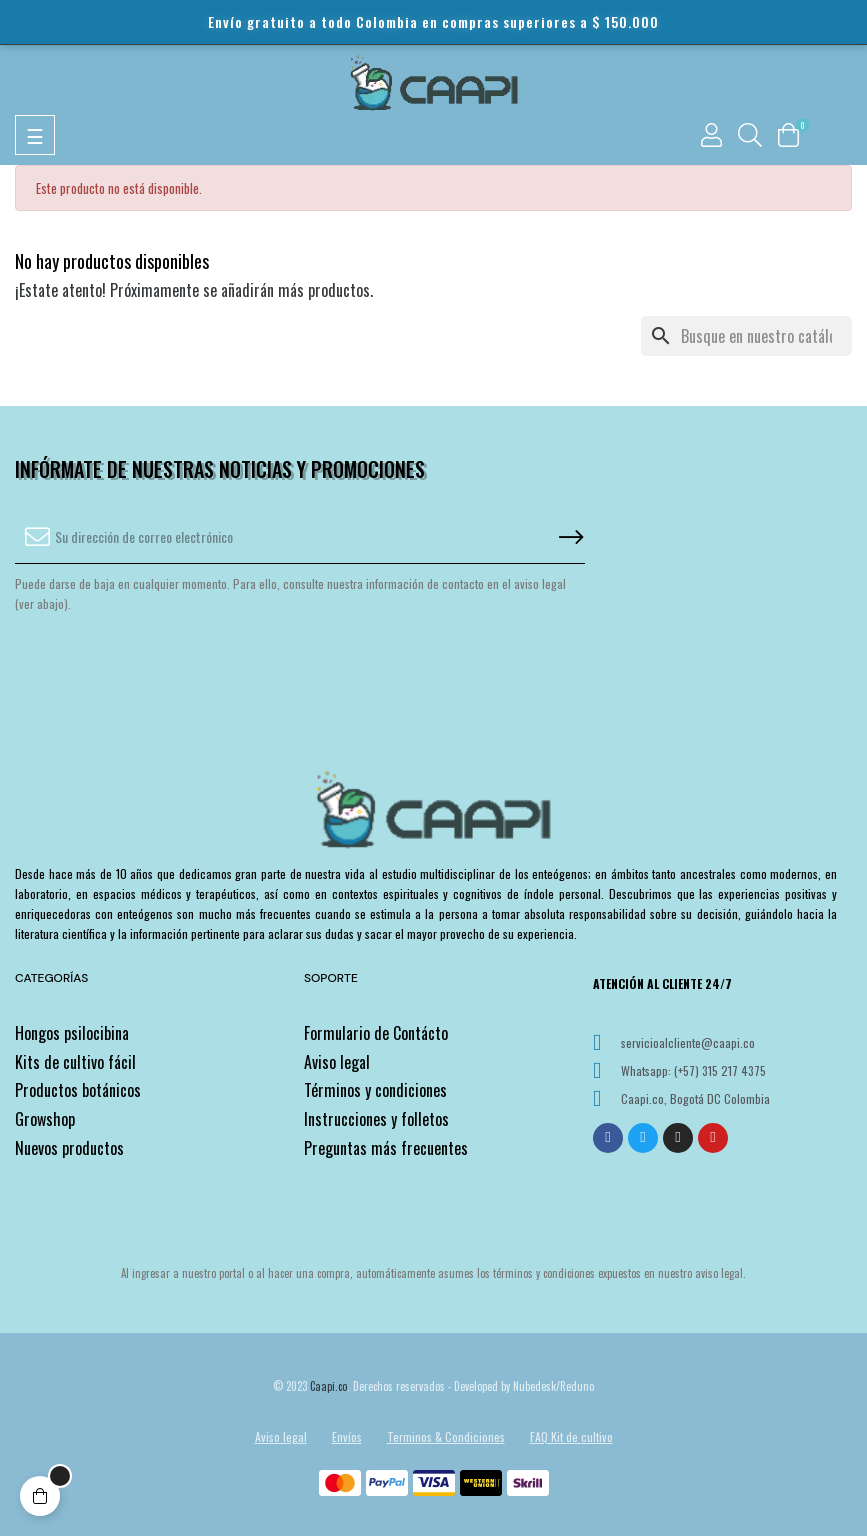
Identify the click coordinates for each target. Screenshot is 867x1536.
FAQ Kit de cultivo (571, 1436)
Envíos (347, 1436)
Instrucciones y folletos (376, 1119)
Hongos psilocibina (72, 1033)
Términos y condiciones (375, 1090)
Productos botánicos (78, 1090)
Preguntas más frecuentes (386, 1148)
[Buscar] (746, 336)
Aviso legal (337, 1062)
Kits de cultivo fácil (75, 1062)
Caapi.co (328, 1386)
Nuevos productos (69, 1148)
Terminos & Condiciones (446, 1436)
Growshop (45, 1119)
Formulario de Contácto (376, 1033)
